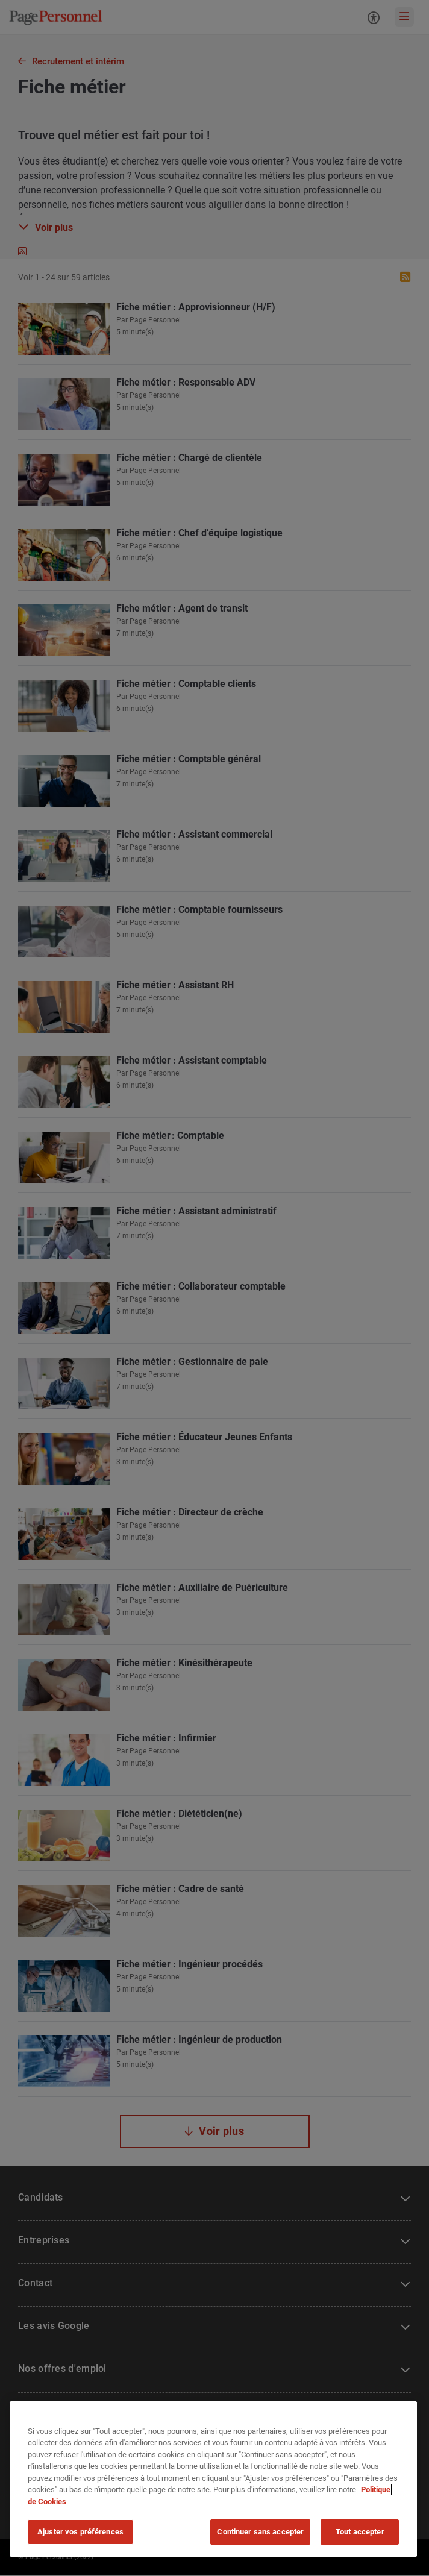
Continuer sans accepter (260, 2531)
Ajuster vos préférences (80, 2531)
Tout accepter (360, 2531)
